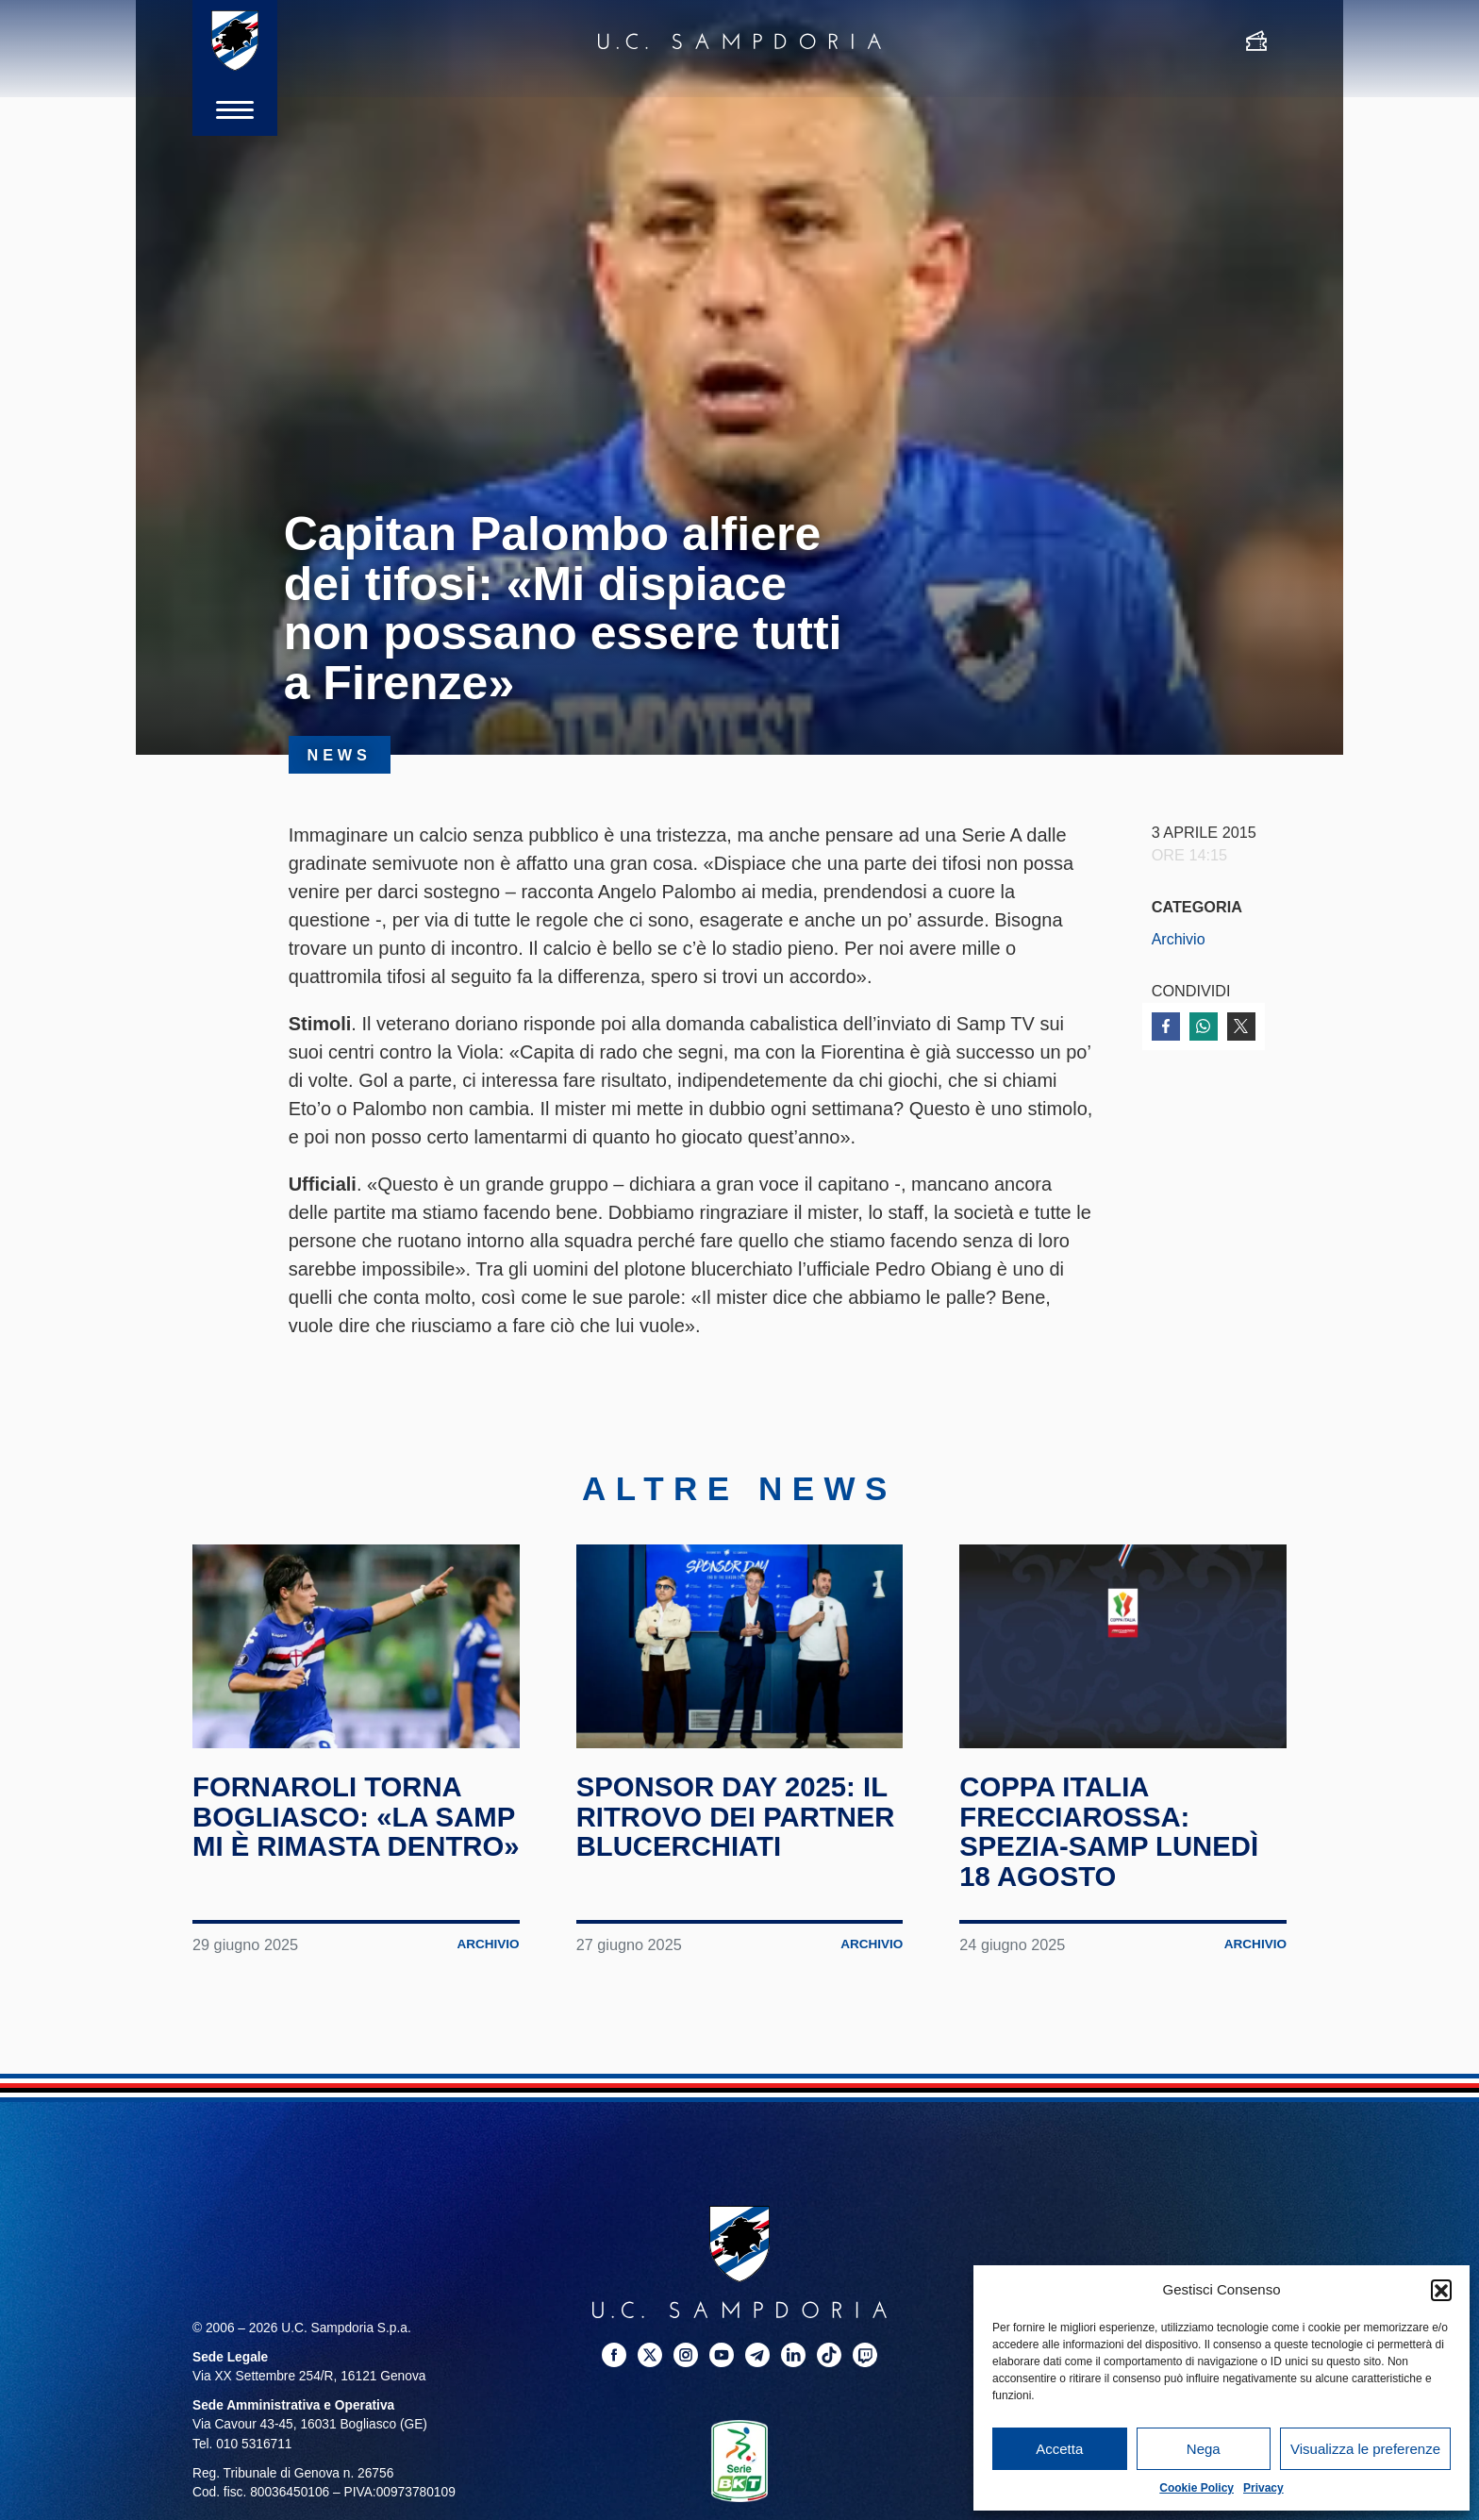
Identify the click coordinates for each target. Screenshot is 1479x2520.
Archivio (1179, 938)
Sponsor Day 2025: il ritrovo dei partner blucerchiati (739, 1816)
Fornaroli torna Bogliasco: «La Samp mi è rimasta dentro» (333, 1831)
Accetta (1059, 2449)
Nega (1204, 2449)
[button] (1441, 2289)
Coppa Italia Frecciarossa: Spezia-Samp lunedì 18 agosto (1112, 1831)
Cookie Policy (1196, 2488)
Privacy (1263, 2488)
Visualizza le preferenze (1365, 2449)
